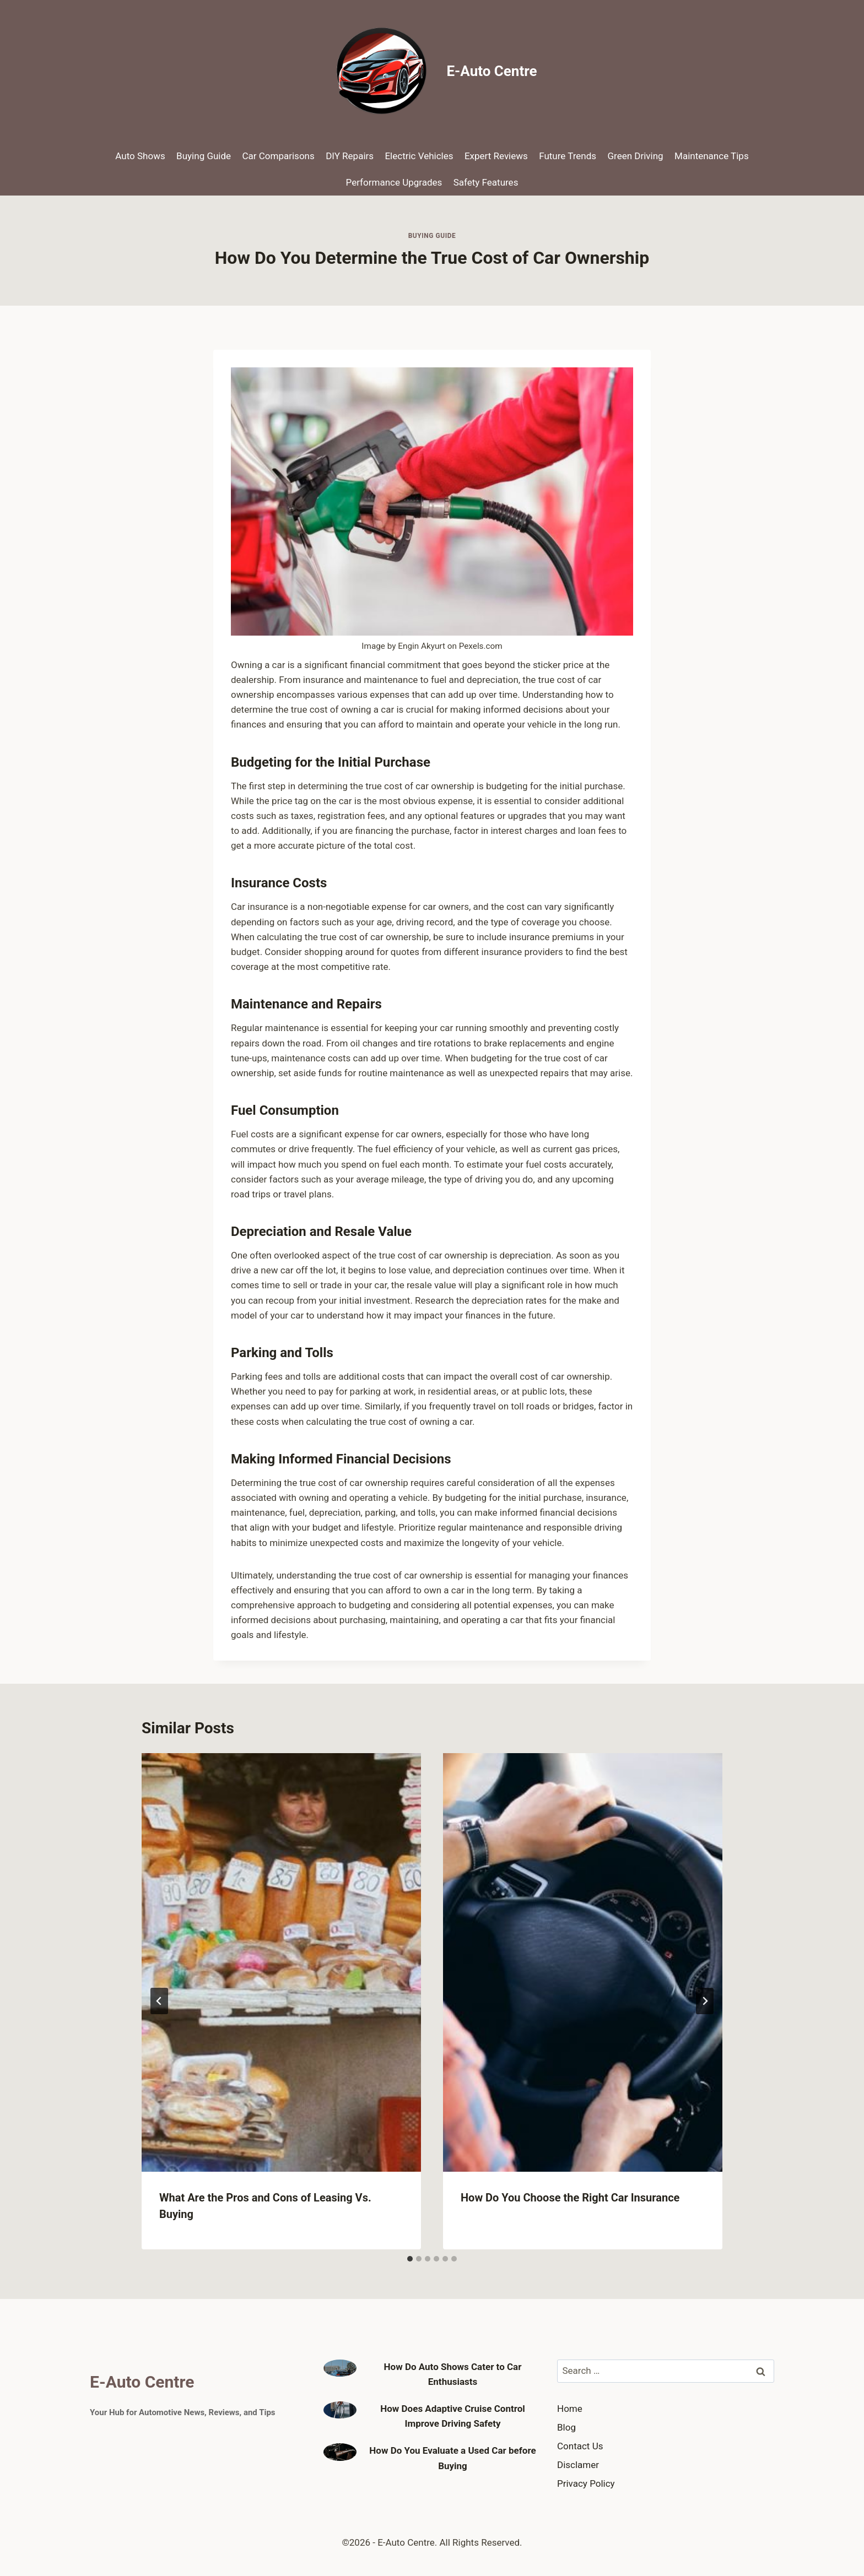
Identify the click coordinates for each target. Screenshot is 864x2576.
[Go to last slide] (159, 2001)
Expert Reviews (496, 155)
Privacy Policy (586, 2483)
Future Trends (567, 155)
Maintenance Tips (711, 155)
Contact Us (580, 2446)
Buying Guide (203, 155)
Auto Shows (140, 155)
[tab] (410, 2259)
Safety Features (486, 182)
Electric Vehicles (419, 155)
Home (569, 2408)
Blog (566, 2427)
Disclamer (578, 2464)
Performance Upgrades (394, 182)
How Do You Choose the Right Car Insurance (570, 2197)
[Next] (705, 2001)
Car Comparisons (278, 155)
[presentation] (281, 1962)
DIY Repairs (350, 155)
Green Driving (635, 155)
